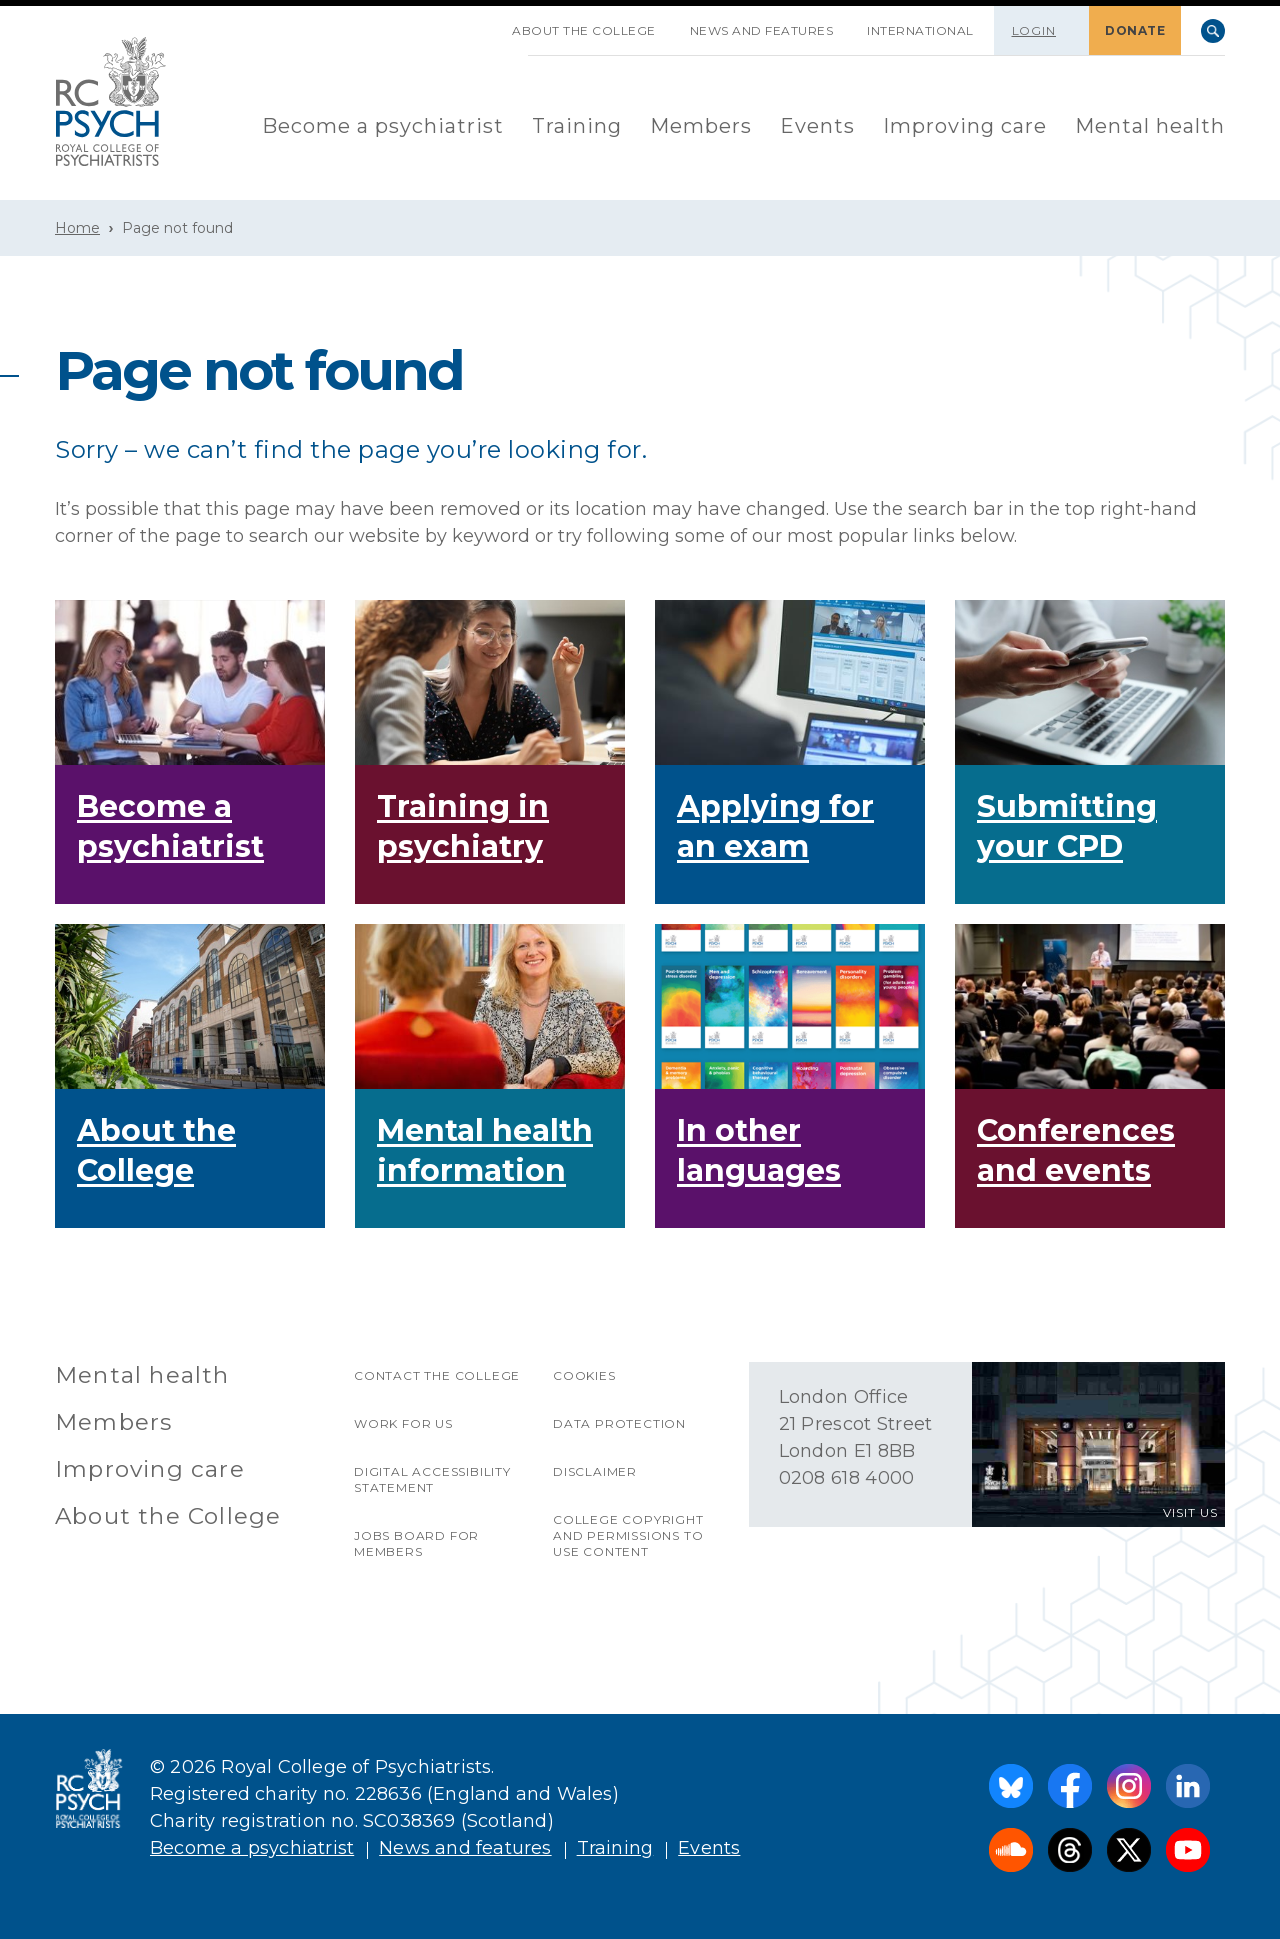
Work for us (403, 1423)
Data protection (619, 1423)
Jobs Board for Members (416, 1543)
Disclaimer (595, 1471)
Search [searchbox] (1213, 31)
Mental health (1150, 126)
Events (817, 126)
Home (77, 228)
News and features (762, 30)
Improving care (965, 126)
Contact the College (437, 1375)
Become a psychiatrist (383, 126)
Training (577, 126)
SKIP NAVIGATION (478, 23)
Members (701, 126)
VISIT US (1190, 1512)
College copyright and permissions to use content (628, 1535)
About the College (584, 30)
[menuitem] (383, 127)
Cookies (584, 1375)
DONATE (1135, 30)
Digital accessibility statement (432, 1479)
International (920, 30)
